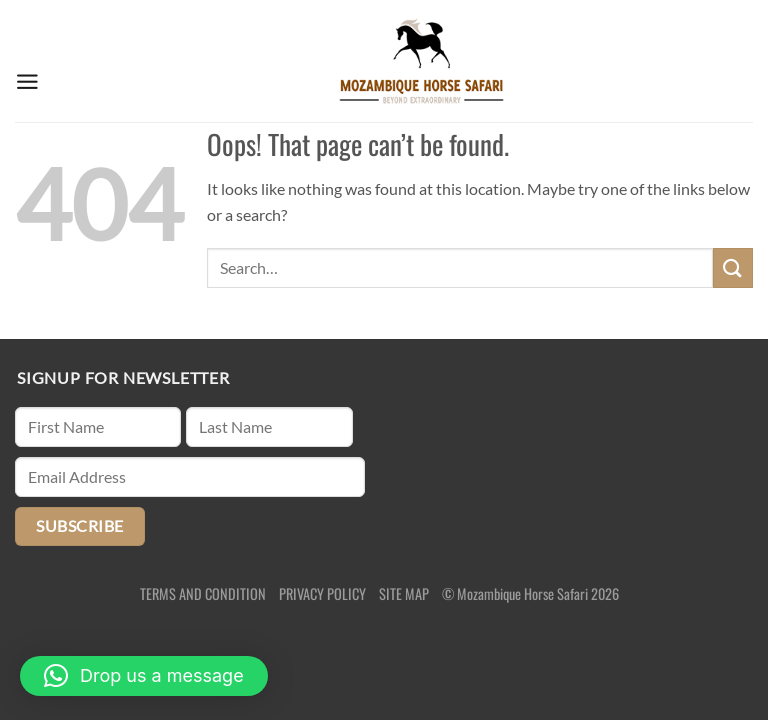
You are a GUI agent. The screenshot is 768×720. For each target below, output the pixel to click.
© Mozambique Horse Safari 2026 (530, 593)
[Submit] (733, 267)
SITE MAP (404, 593)
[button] (144, 676)
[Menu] (27, 61)
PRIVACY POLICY (322, 593)
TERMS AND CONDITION (203, 593)
